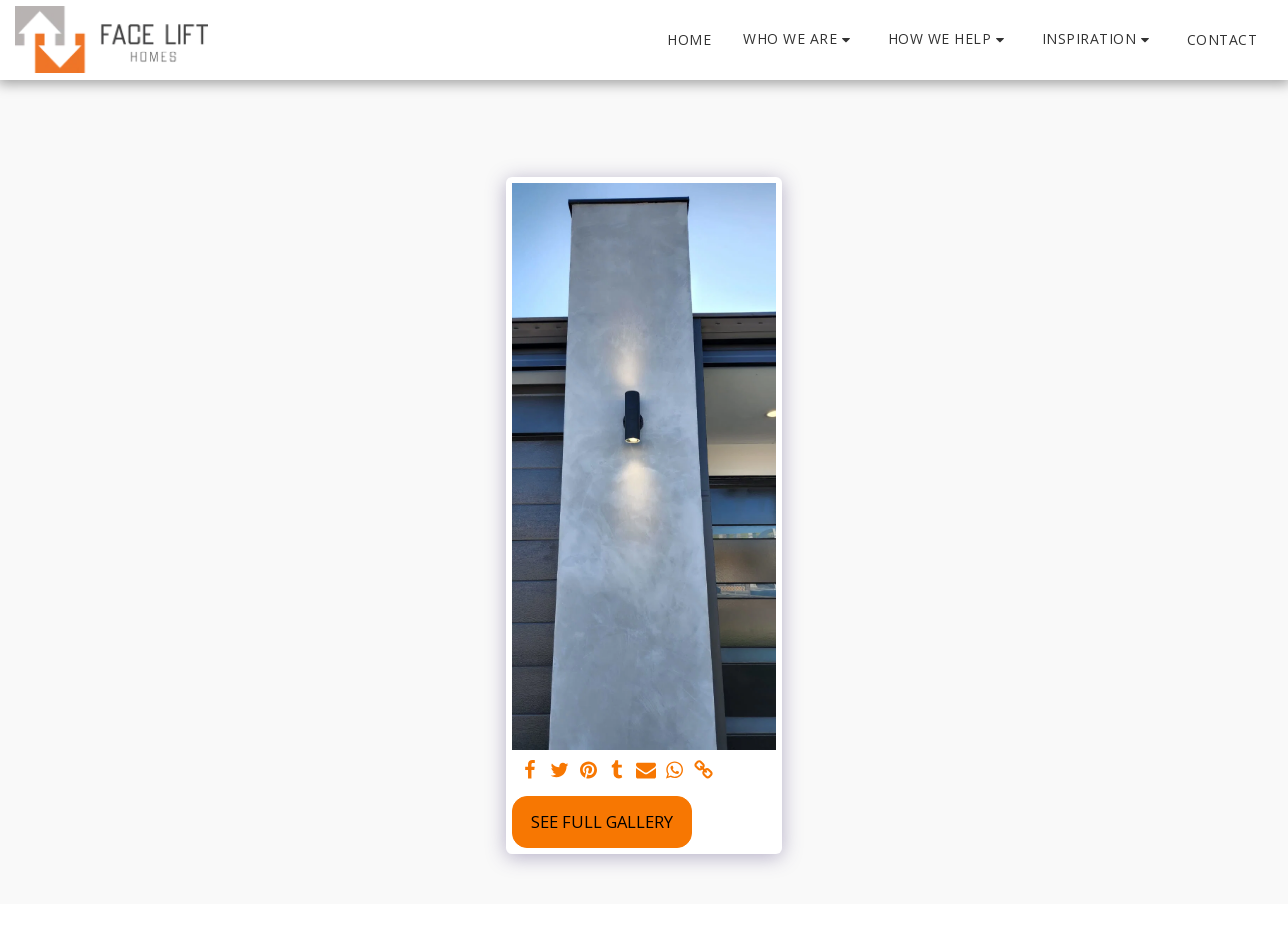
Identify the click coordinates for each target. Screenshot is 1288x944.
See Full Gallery (602, 821)
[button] (799, 39)
